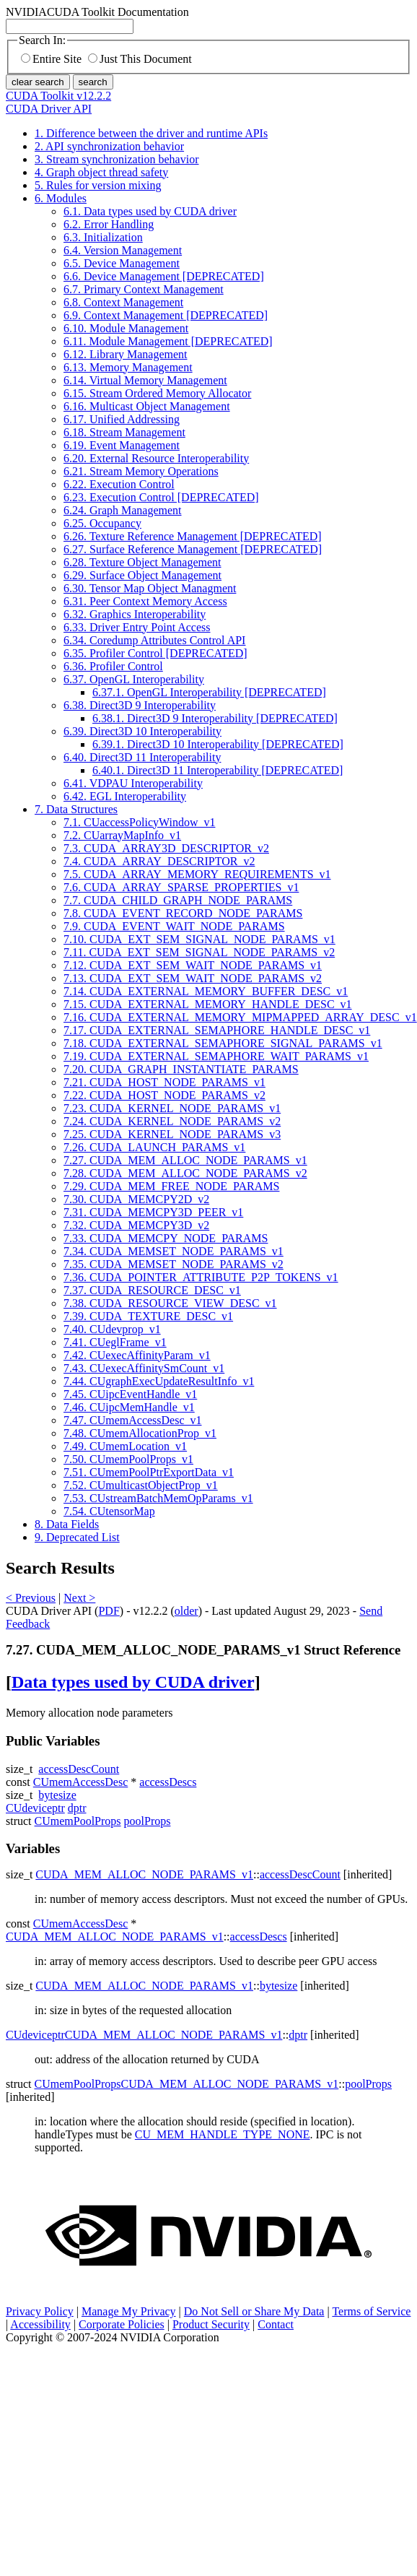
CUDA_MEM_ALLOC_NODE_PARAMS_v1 (144, 1874)
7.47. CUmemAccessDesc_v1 (132, 1420)
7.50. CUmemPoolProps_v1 (128, 1459)
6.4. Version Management (122, 250)
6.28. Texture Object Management (142, 562)
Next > (79, 1598)
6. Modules (61, 198)
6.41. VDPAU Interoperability (133, 783)
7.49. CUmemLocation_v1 (125, 1446)
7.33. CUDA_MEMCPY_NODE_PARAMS (165, 1238)
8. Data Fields (67, 1524)
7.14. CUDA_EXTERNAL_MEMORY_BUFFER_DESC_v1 (205, 991)
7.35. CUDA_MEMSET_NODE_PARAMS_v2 (173, 1264)
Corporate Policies (121, 2324)
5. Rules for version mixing (98, 185)
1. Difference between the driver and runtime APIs (151, 133)
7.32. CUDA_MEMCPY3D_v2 (136, 1225)
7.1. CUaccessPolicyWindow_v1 (139, 822)
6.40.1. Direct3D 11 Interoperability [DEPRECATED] (217, 770)
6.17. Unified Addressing (121, 419)
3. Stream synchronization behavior (117, 159)
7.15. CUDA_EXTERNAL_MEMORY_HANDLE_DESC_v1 (207, 1004)
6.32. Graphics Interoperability (134, 614)
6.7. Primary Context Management (143, 289)
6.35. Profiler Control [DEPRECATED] (155, 653)
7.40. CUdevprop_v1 (112, 1329)
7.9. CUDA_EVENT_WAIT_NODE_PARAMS (174, 926)
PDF (108, 1611)
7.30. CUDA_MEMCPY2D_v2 (136, 1199)
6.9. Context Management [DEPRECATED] (165, 315)
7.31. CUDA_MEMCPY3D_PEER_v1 (153, 1212)
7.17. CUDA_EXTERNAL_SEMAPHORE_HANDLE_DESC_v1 (216, 1030)
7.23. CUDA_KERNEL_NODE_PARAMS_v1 (172, 1108)
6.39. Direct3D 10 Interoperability (142, 731)
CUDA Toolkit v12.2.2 (58, 96)
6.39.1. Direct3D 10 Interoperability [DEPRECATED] (217, 744)
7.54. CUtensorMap (109, 1511)
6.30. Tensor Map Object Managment (149, 588)
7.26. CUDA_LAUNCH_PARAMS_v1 (154, 1147)
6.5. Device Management (121, 263)
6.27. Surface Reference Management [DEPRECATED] (192, 549)
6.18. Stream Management (124, 432)
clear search (38, 82)
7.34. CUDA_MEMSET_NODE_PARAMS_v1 (173, 1251)
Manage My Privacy (129, 2311)
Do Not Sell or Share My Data (254, 2311)
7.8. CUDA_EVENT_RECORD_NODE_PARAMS (182, 913)
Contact (276, 2324)
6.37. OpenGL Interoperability (133, 679)
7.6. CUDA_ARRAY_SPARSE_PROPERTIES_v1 (181, 887)
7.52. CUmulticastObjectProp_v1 (140, 1485)
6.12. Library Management (125, 354)
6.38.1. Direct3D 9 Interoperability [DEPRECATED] (215, 718)
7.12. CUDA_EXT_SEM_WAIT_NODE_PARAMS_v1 (192, 965)
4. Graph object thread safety (101, 172)
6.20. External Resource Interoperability (156, 458)
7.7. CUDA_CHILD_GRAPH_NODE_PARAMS (177, 900)
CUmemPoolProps (78, 1821)
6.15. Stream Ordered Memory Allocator (157, 393)
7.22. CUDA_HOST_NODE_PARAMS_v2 (164, 1095)
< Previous (31, 1598)
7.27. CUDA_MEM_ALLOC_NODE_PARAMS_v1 (185, 1160)
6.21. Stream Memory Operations (141, 471)
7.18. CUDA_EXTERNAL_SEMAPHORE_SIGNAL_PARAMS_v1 (222, 1043)
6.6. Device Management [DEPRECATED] (163, 276)
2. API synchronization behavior (109, 146)
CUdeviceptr (35, 1808)
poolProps (147, 1821)
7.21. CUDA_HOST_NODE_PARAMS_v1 (164, 1082)
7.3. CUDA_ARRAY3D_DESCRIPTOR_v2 (166, 848)
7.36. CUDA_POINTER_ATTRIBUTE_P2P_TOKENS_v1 (200, 1277)
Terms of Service (371, 2311)
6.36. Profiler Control (113, 666)
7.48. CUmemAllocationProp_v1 (139, 1433)
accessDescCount (78, 1769)
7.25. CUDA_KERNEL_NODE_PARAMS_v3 (172, 1134)
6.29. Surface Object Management (142, 575)
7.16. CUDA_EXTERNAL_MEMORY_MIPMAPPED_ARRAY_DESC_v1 (240, 1017)
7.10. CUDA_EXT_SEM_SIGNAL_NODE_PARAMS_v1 (199, 939)
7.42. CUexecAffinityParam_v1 (137, 1355)
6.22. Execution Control (119, 484)
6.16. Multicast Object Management (146, 406)
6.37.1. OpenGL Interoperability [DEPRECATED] (209, 692)
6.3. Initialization (103, 237)
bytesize (57, 1795)
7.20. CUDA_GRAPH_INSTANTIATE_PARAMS (181, 1069)
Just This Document (140, 59)
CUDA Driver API (49, 109)
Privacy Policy (40, 2311)
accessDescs (167, 1782)
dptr (77, 1808)
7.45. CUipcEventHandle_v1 (130, 1394)
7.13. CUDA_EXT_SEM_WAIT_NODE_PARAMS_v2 (192, 978)
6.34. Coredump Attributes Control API (154, 640)
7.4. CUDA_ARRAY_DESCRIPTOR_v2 (159, 861)
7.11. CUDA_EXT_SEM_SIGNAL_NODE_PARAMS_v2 (199, 952)
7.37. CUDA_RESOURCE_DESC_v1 (152, 1290)
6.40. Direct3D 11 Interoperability (142, 757)
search (93, 82)
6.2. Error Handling (108, 224)
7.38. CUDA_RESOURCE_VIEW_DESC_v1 (170, 1303)
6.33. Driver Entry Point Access (137, 627)
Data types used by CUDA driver (133, 1682)
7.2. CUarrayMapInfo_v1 (122, 835)
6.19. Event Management (121, 445)
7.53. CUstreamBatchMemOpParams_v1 (158, 1498)
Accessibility (40, 2324)
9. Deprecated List (77, 1537)
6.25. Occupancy (102, 523)
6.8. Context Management (123, 302)
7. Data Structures (76, 809)
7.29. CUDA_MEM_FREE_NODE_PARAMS (171, 1186)
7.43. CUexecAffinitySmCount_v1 (143, 1368)
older (186, 1611)
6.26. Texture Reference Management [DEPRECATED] (192, 536)
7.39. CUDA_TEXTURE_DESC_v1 (148, 1316)
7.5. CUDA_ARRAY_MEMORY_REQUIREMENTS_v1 (197, 874)
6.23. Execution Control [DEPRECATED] (161, 497)
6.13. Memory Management (128, 367)
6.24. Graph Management (122, 510)
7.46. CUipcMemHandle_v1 (129, 1407)
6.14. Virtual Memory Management (145, 380)
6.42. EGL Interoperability (124, 796)
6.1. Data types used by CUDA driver (150, 211)
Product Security (211, 2324)
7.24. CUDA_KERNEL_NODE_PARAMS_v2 (172, 1121)
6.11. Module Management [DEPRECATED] (168, 341)
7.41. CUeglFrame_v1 (115, 1342)
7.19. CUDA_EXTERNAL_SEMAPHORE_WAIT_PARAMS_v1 (216, 1056)
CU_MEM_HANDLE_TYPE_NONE (222, 2134)
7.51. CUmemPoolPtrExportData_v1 (148, 1472)
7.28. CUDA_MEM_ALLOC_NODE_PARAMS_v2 (185, 1173)
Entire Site (51, 59)
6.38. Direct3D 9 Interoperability (139, 705)
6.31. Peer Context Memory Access (145, 601)
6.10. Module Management (125, 328)
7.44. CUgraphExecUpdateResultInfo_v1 (158, 1381)
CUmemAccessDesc (80, 1782)
